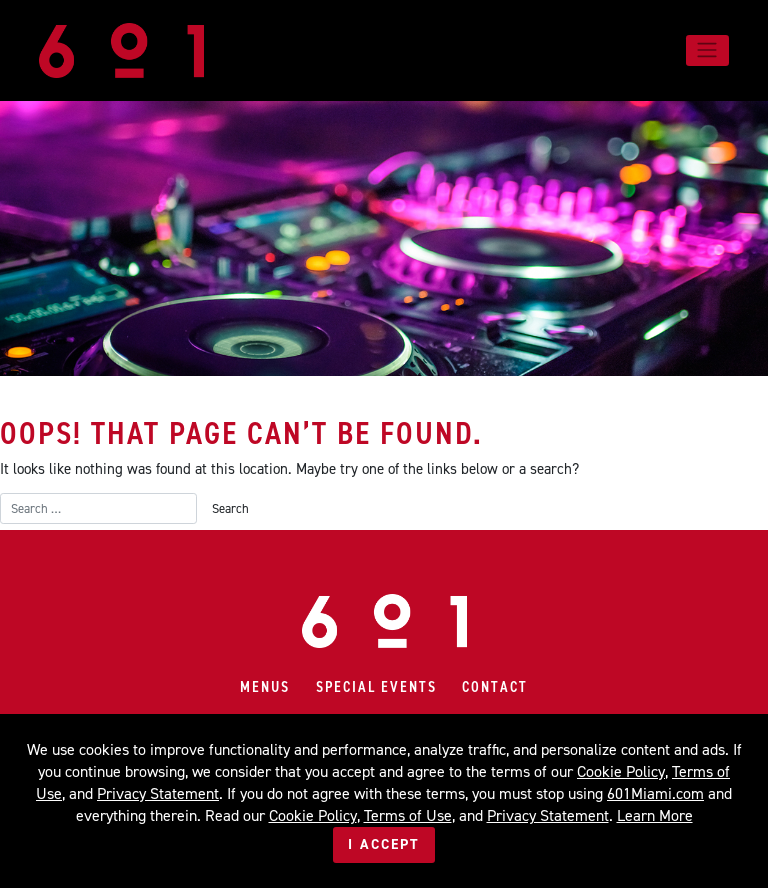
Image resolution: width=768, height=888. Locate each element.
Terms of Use (408, 815)
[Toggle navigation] (707, 50)
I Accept (384, 844)
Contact (495, 687)
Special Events (376, 687)
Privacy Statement (158, 793)
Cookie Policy (621, 771)
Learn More (655, 815)
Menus (265, 687)
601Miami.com (655, 793)
